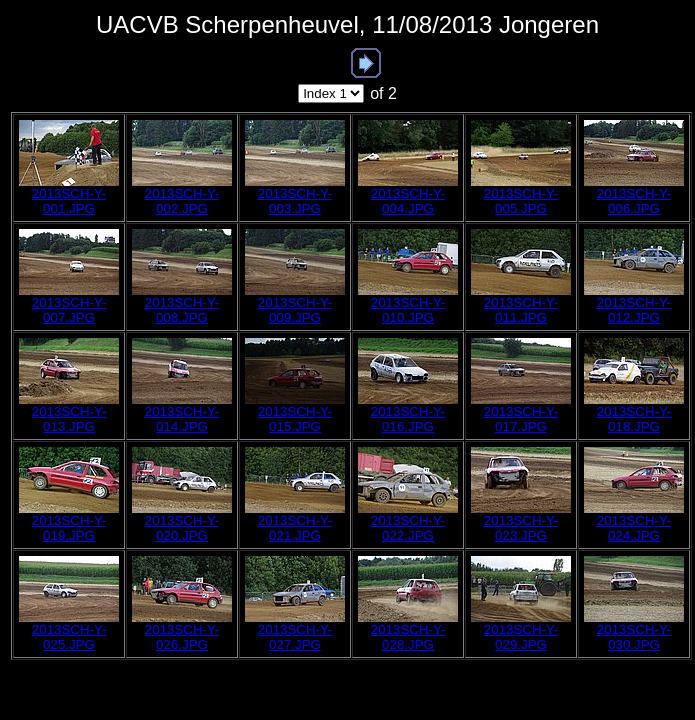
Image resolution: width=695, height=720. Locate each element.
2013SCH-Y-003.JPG (295, 201)
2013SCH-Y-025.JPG (69, 637)
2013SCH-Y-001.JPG (69, 201)
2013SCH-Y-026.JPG (182, 637)
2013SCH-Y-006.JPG (634, 201)
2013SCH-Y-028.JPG (408, 637)
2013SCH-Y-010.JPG (408, 310)
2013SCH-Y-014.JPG (182, 419)
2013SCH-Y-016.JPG (408, 419)
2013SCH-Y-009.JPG (295, 310)
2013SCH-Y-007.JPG (69, 310)
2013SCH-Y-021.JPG (295, 528)
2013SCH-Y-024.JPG (634, 528)
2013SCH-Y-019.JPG (69, 528)
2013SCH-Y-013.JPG (69, 419)
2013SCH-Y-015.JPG (295, 419)
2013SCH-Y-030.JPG (634, 637)
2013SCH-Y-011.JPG (521, 310)
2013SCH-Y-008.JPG (182, 310)
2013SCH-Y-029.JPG (521, 637)
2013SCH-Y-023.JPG (521, 528)
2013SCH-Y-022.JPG (408, 528)
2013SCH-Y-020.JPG (182, 528)
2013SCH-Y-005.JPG (521, 201)
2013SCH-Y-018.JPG (634, 419)
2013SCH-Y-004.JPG (408, 201)
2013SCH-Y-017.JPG (521, 419)
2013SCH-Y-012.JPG (634, 310)
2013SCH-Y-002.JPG (182, 201)
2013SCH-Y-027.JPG (295, 637)
